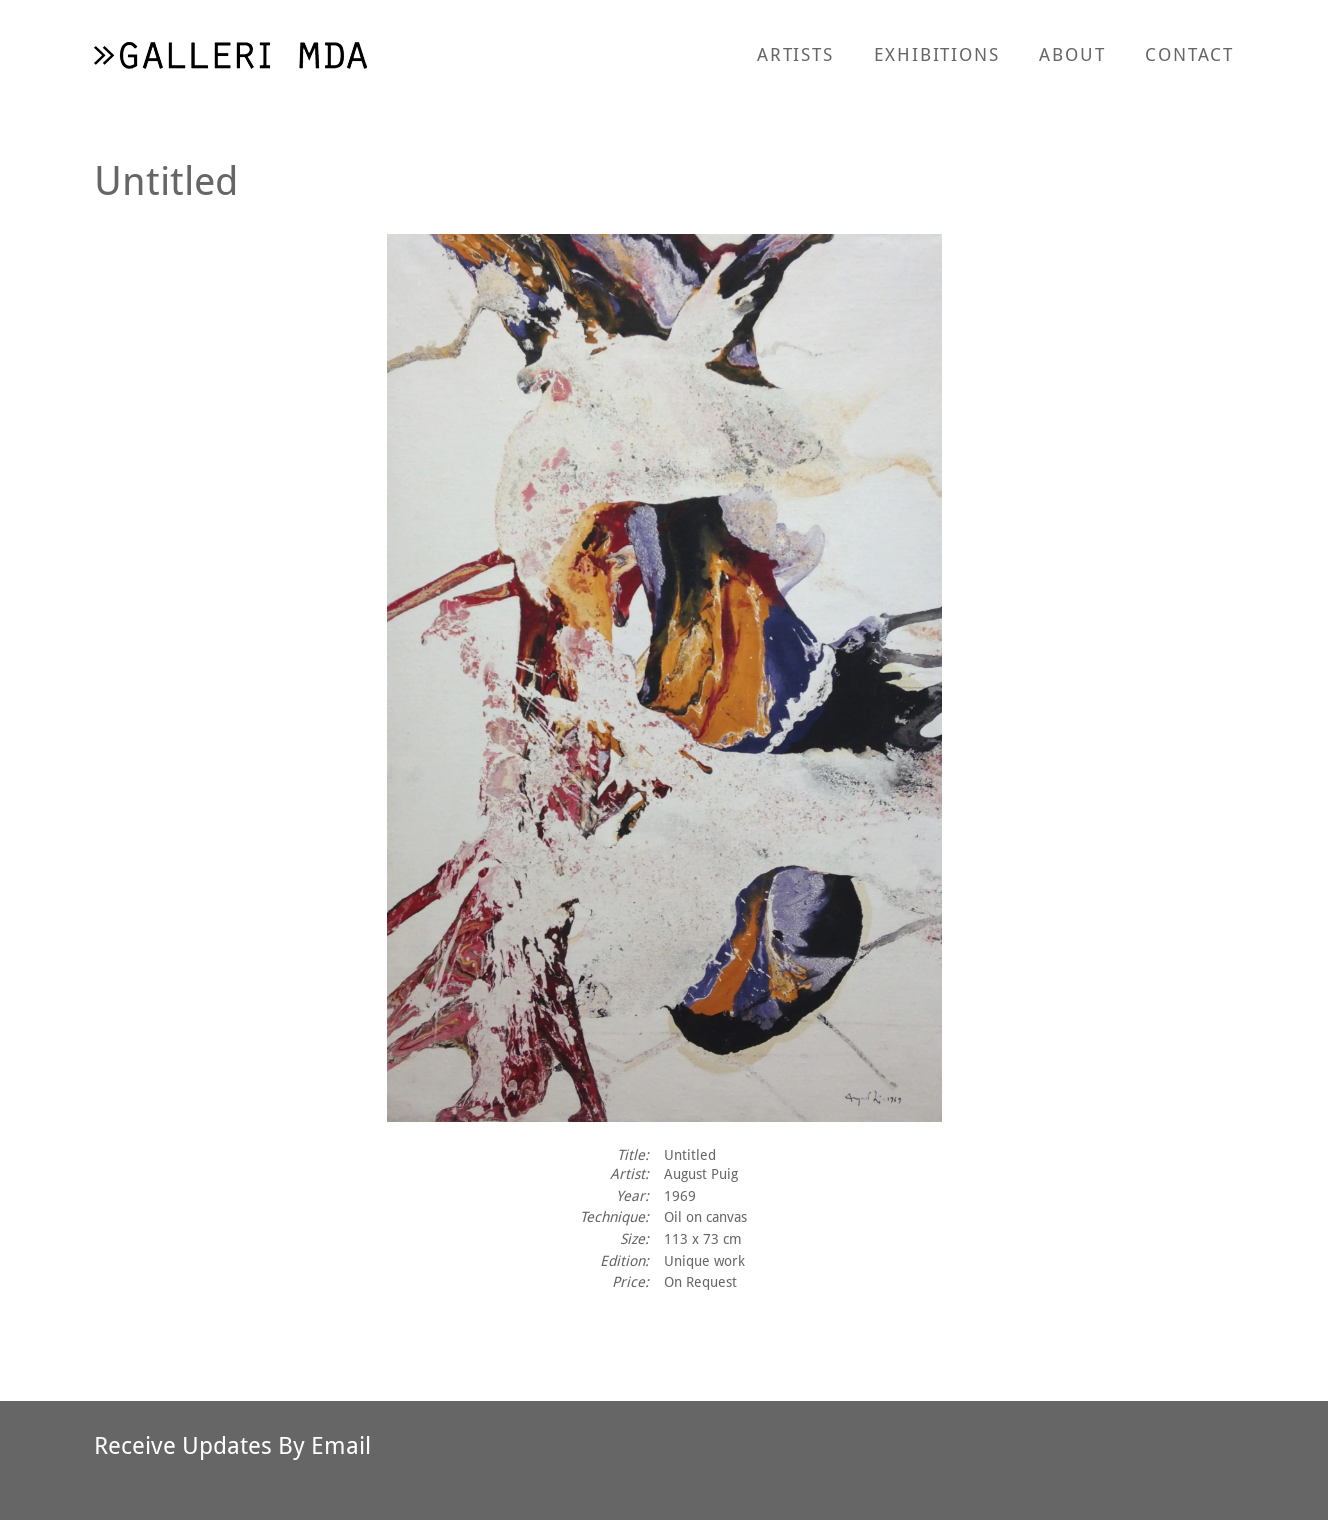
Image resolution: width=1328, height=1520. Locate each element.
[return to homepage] (230, 54)
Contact (1189, 54)
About (1072, 54)
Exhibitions (937, 54)
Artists (795, 54)
